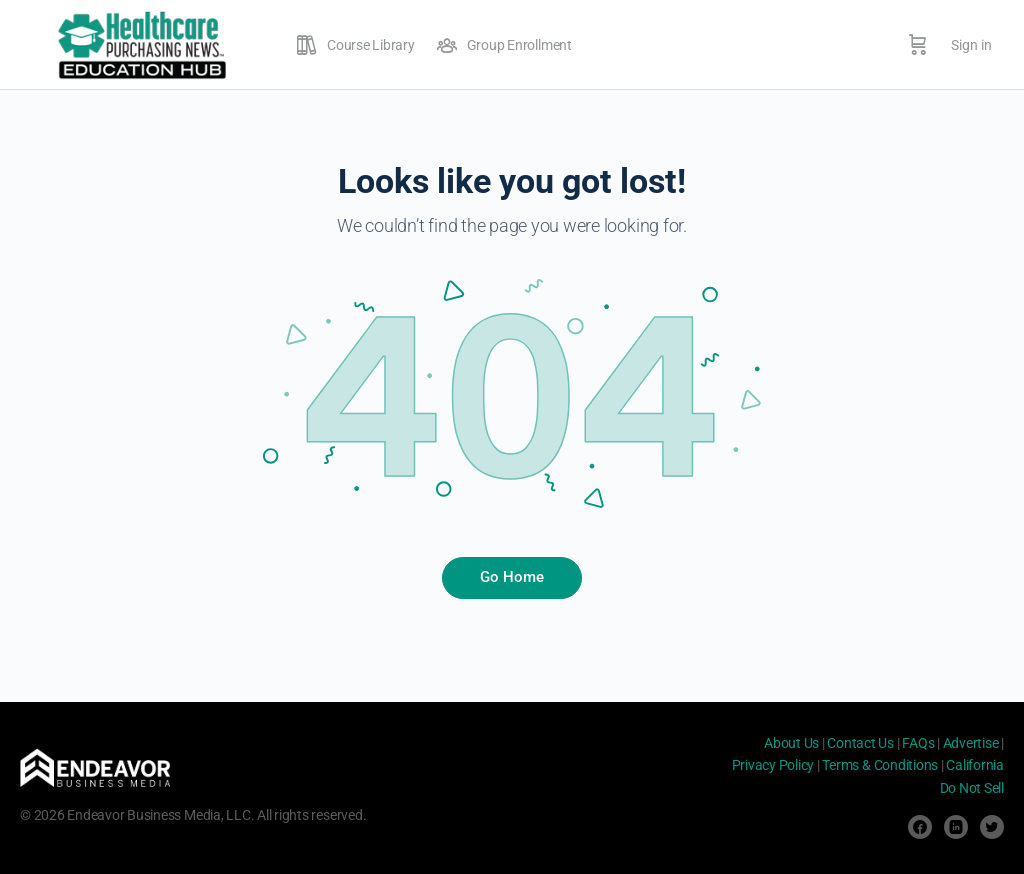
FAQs (918, 743)
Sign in (971, 45)
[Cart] (918, 45)
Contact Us (860, 743)
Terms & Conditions (880, 765)
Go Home (512, 577)
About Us (791, 743)
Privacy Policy (773, 765)
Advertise (971, 743)
